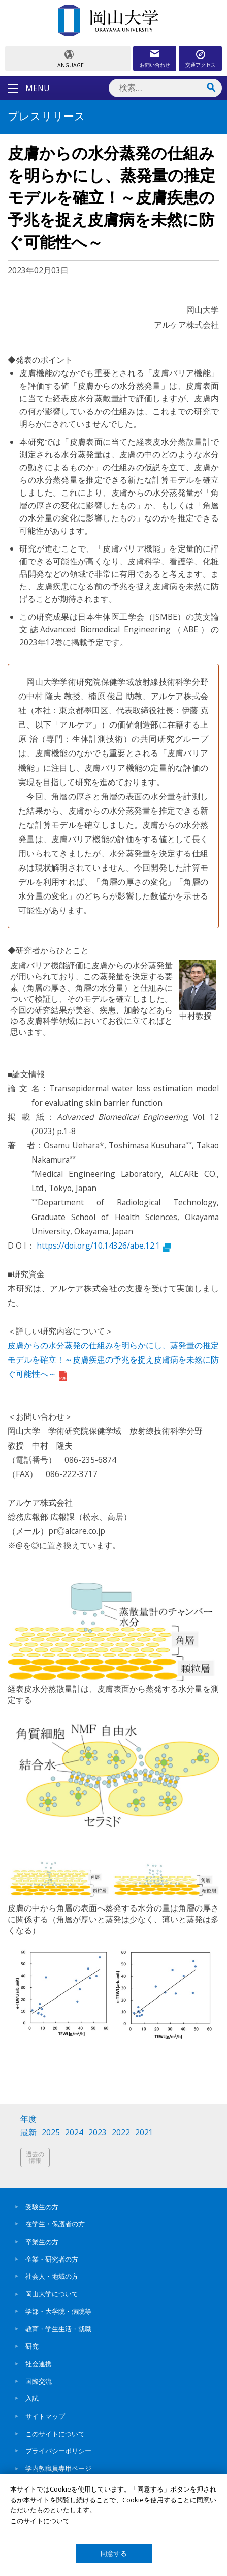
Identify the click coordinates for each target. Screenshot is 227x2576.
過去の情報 (35, 2157)
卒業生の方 (41, 2241)
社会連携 (38, 2363)
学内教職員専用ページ (58, 2468)
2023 (97, 2132)
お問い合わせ (155, 64)
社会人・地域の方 (51, 2276)
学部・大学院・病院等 (58, 2311)
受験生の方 (41, 2206)
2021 (144, 2132)
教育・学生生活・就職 (58, 2328)
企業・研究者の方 (51, 2259)
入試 (32, 2398)
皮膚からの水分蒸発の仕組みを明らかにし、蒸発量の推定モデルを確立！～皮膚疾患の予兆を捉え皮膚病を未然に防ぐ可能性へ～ (113, 1359)
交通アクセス (200, 64)
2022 (121, 2132)
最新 (28, 2132)
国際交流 (38, 2381)
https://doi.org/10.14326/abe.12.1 (104, 1245)
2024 (74, 2132)
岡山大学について (51, 2293)
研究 (32, 2346)
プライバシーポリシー (58, 2450)
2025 (51, 2132)
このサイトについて (55, 2433)
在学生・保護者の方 (55, 2223)
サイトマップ (45, 2416)
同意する (114, 2553)
